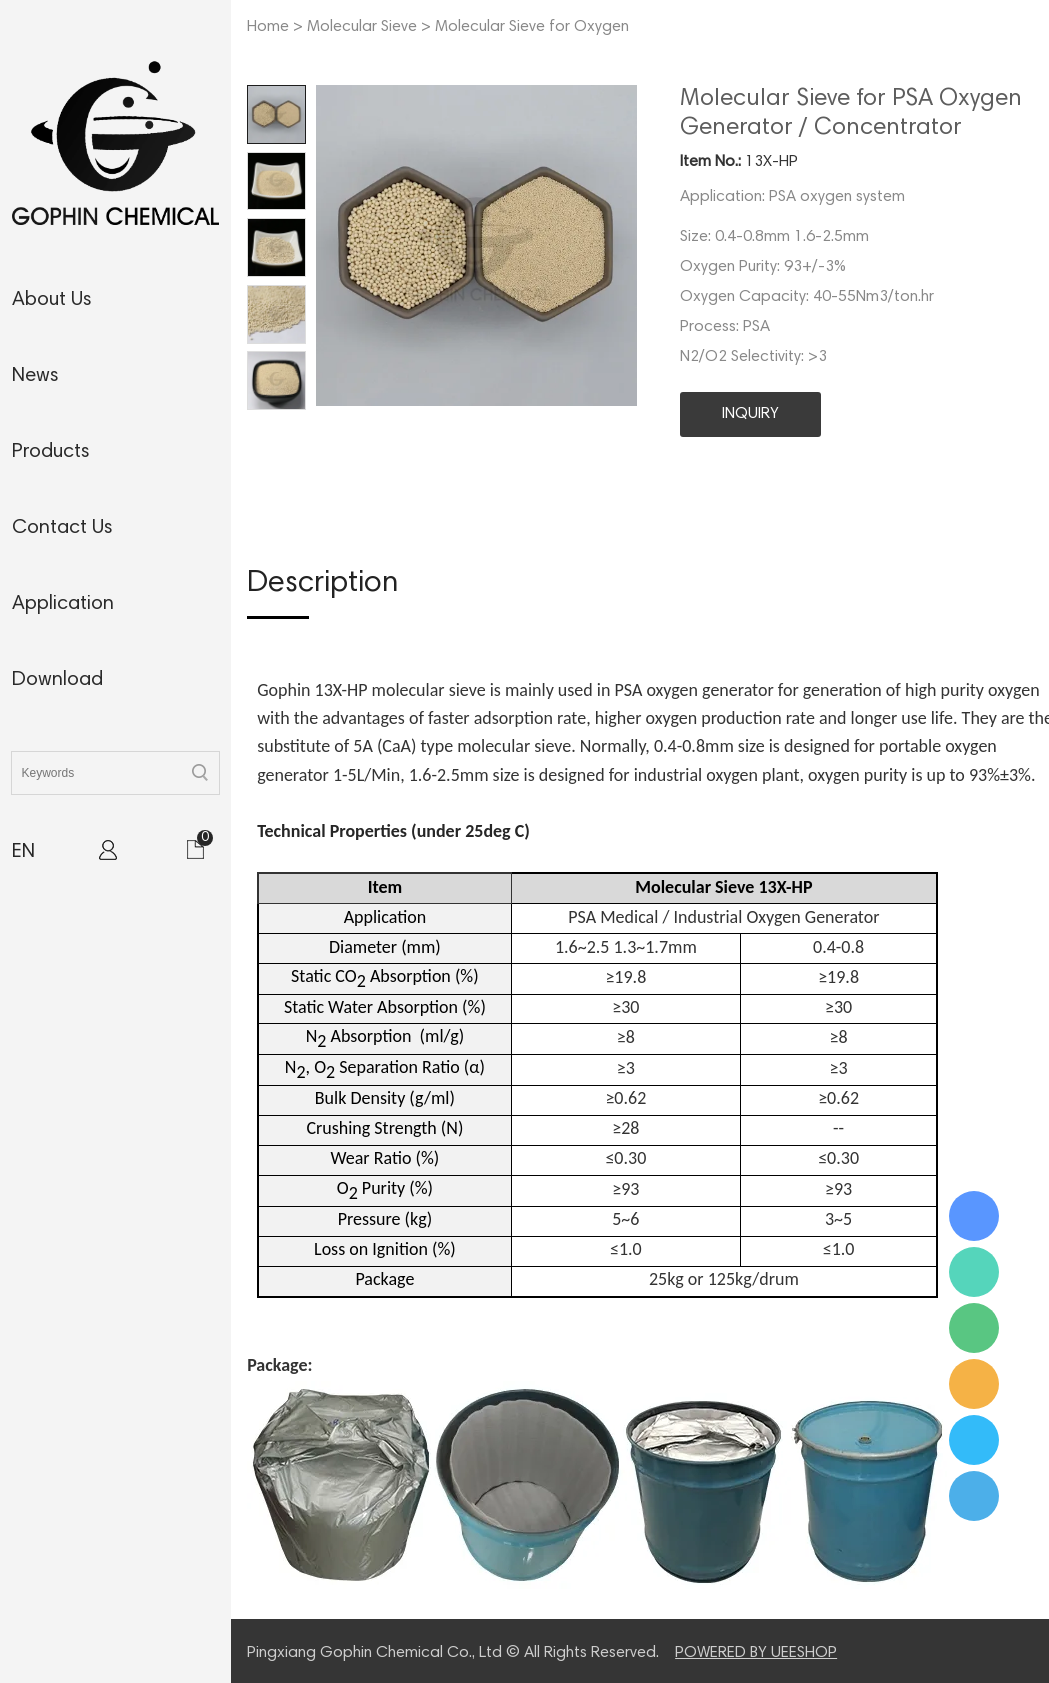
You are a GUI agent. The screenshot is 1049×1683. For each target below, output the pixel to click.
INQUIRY (750, 414)
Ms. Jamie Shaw (974, 1216)
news (35, 376)
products (51, 452)
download (57, 680)
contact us (62, 528)
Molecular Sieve (362, 27)
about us (52, 300)
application (63, 604)
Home (268, 27)
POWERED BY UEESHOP (756, 1653)
